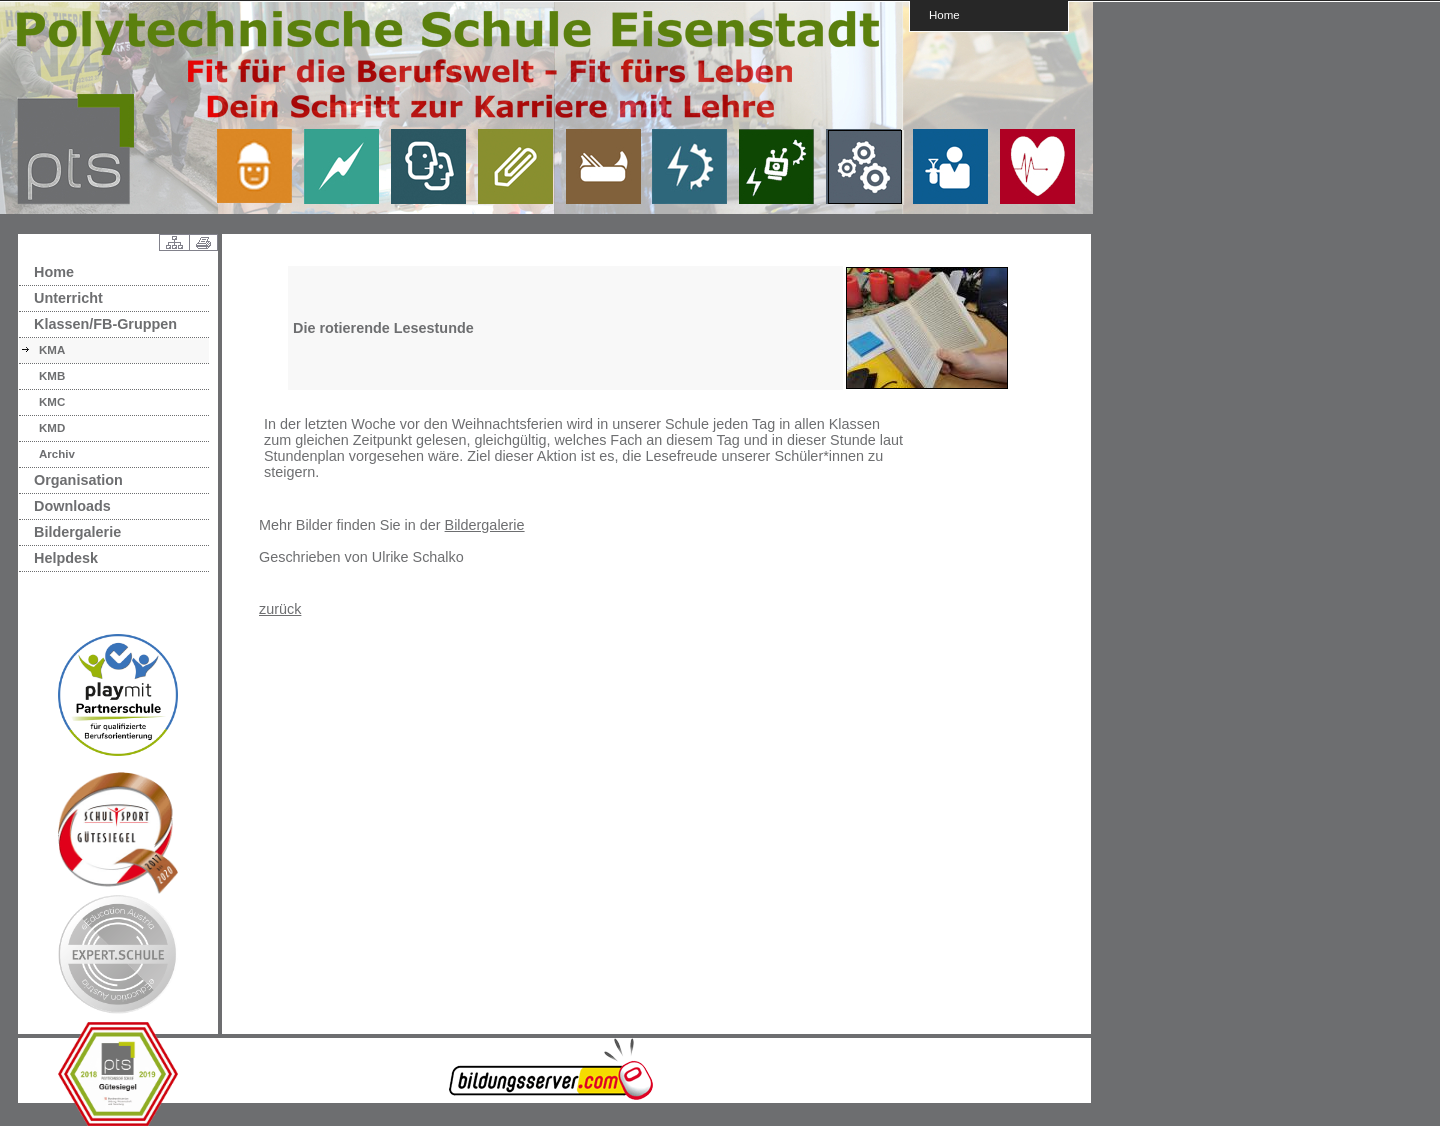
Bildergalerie (77, 532)
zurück (280, 609)
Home (944, 14)
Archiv (57, 454)
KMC (52, 402)
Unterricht (68, 298)
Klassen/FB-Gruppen (105, 324)
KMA (52, 350)
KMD (52, 428)
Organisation (78, 480)
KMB (52, 376)
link (262, 166)
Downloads (72, 506)
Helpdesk (66, 558)
